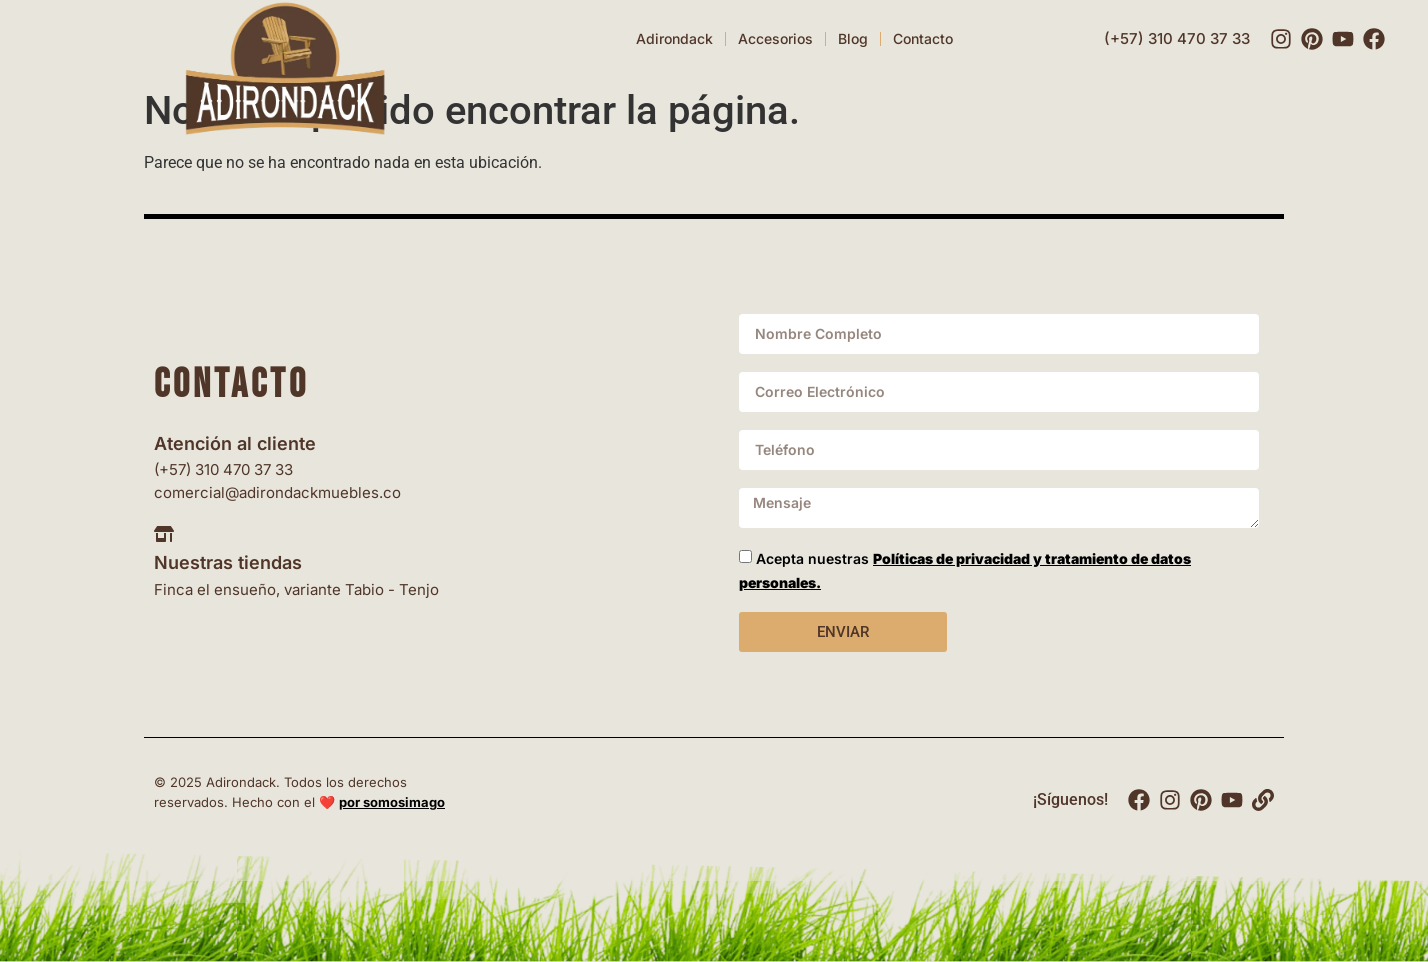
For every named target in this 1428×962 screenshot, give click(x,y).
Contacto (923, 38)
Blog (853, 38)
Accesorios (775, 38)
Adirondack (674, 38)
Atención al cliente (235, 443)
